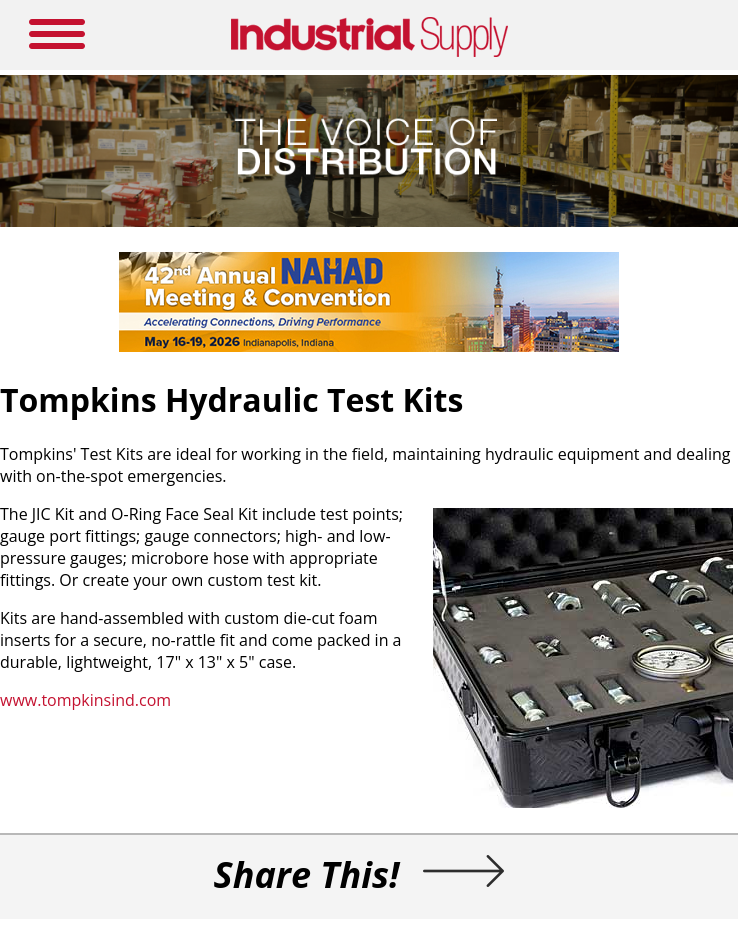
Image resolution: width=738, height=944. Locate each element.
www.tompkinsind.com (85, 700)
